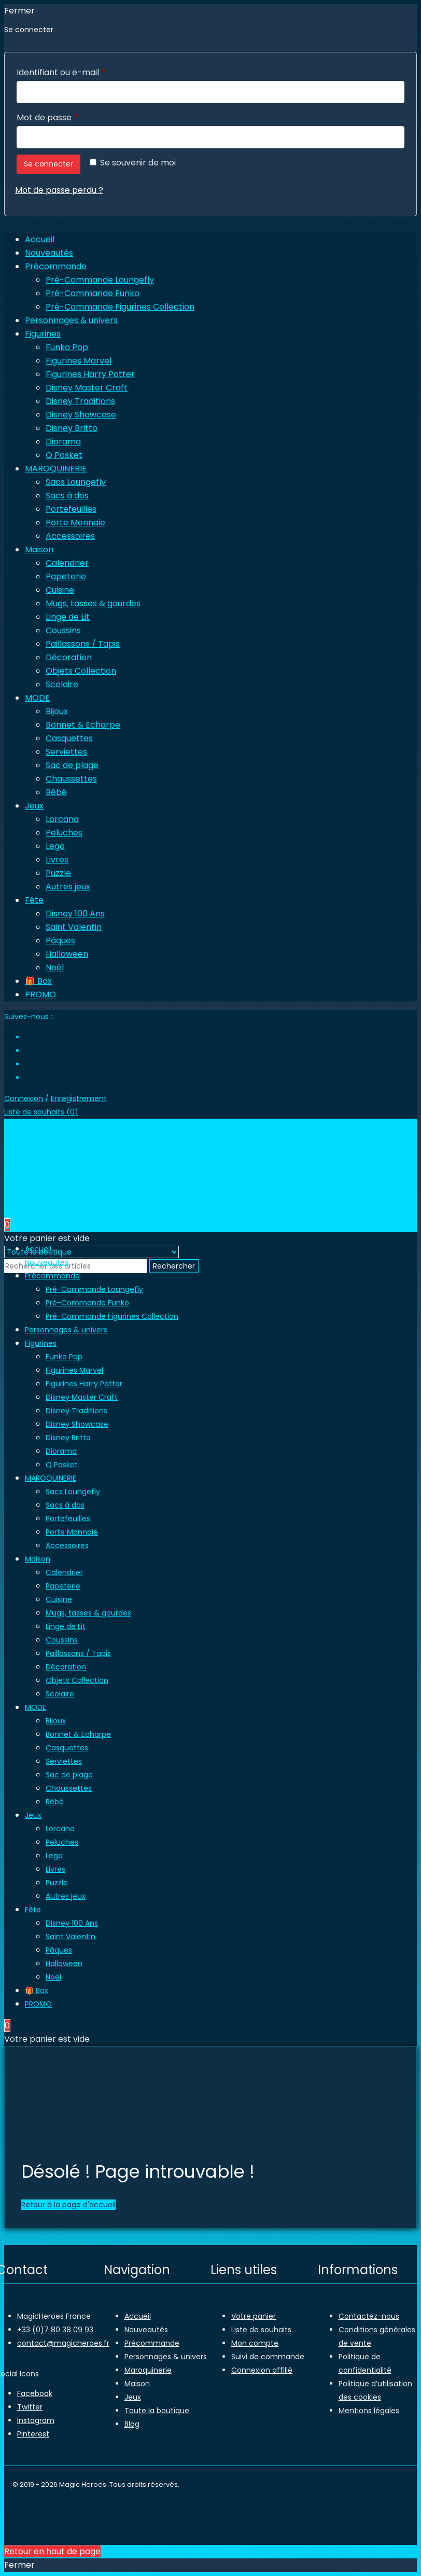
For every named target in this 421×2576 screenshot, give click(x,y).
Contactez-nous (369, 2316)
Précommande (151, 2343)
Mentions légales (369, 2410)
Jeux (132, 2397)
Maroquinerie (148, 2370)
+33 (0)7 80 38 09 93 (55, 2329)
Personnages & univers (165, 2356)
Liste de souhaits (261, 2329)
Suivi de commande (267, 2356)
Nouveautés (146, 2329)
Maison (137, 2383)
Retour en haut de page (52, 2551)
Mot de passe (70, 116)
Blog (131, 2424)
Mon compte (254, 2343)
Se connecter (48, 164)
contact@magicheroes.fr (63, 2343)
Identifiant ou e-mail (83, 71)
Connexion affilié (261, 2370)
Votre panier (253, 2316)
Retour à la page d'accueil (68, 2204)
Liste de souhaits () (41, 1112)
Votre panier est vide (47, 1238)
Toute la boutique (156, 2410)
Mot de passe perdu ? (59, 190)
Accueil (137, 2316)
